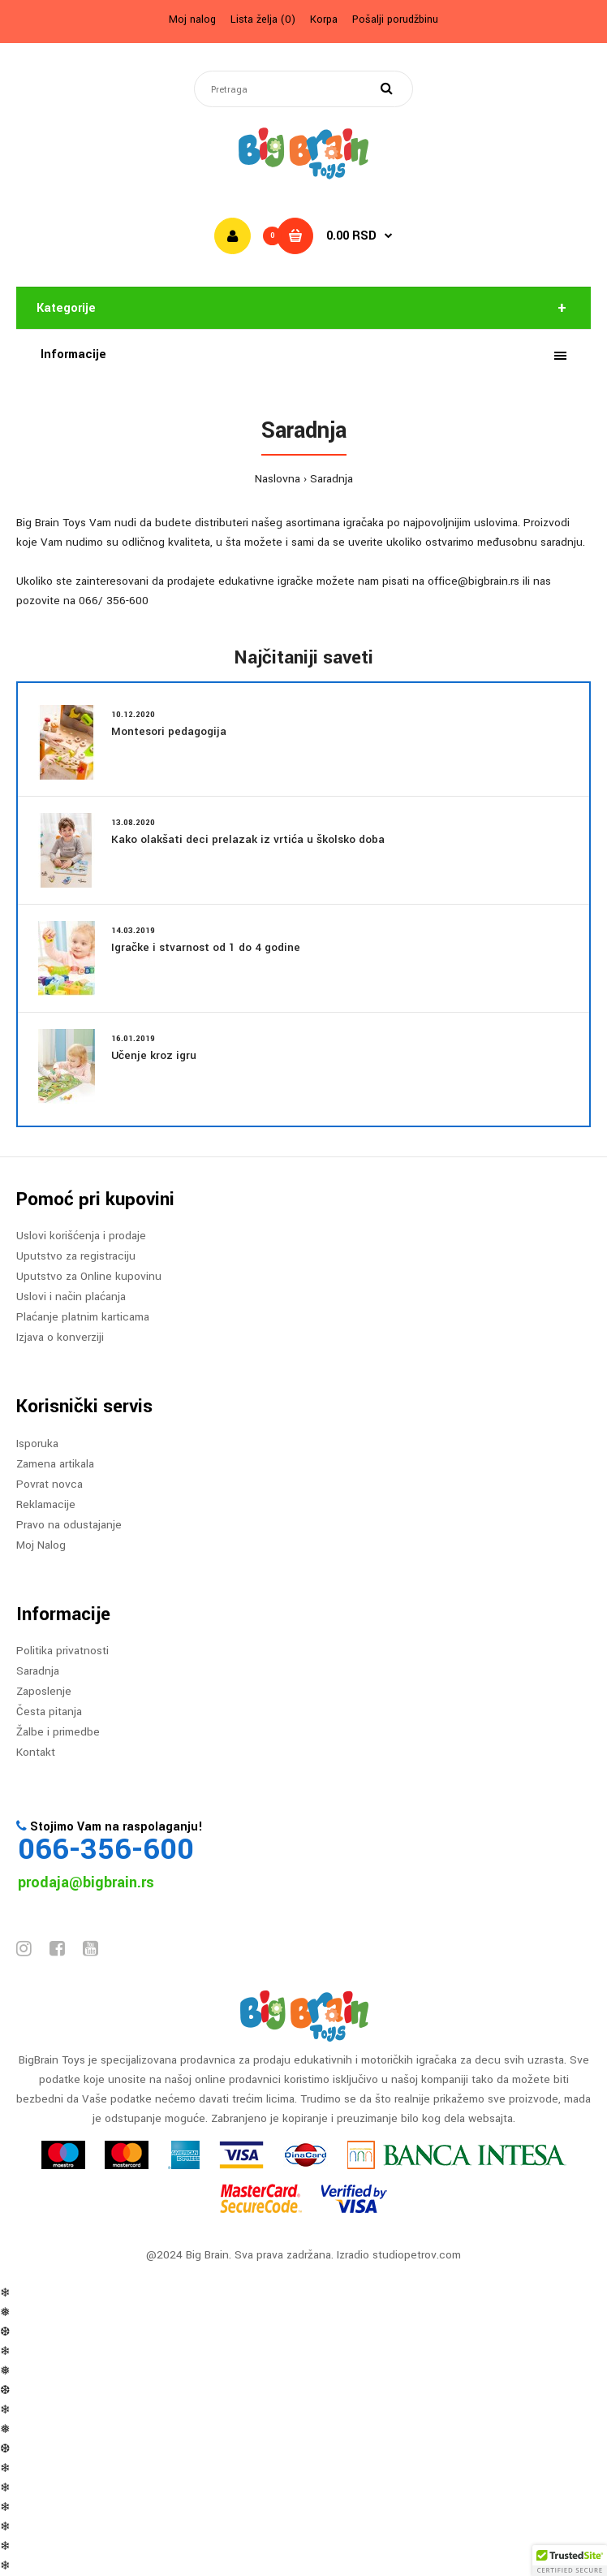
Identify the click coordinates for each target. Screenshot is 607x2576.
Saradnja (331, 478)
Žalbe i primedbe (58, 1732)
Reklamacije (45, 1504)
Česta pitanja (49, 1711)
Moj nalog (192, 19)
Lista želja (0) (262, 19)
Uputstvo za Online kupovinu (88, 1276)
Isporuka (37, 1443)
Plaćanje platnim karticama (82, 1317)
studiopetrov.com (416, 2255)
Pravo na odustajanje (69, 1524)
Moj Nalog (41, 1545)
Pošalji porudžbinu (395, 19)
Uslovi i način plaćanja (71, 1296)
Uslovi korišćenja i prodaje (81, 1235)
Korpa (324, 19)
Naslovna (277, 478)
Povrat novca (49, 1484)
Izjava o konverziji (60, 1337)
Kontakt (35, 1752)
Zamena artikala (55, 1464)
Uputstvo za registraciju (76, 1256)
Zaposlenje (43, 1691)
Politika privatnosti (62, 1650)
